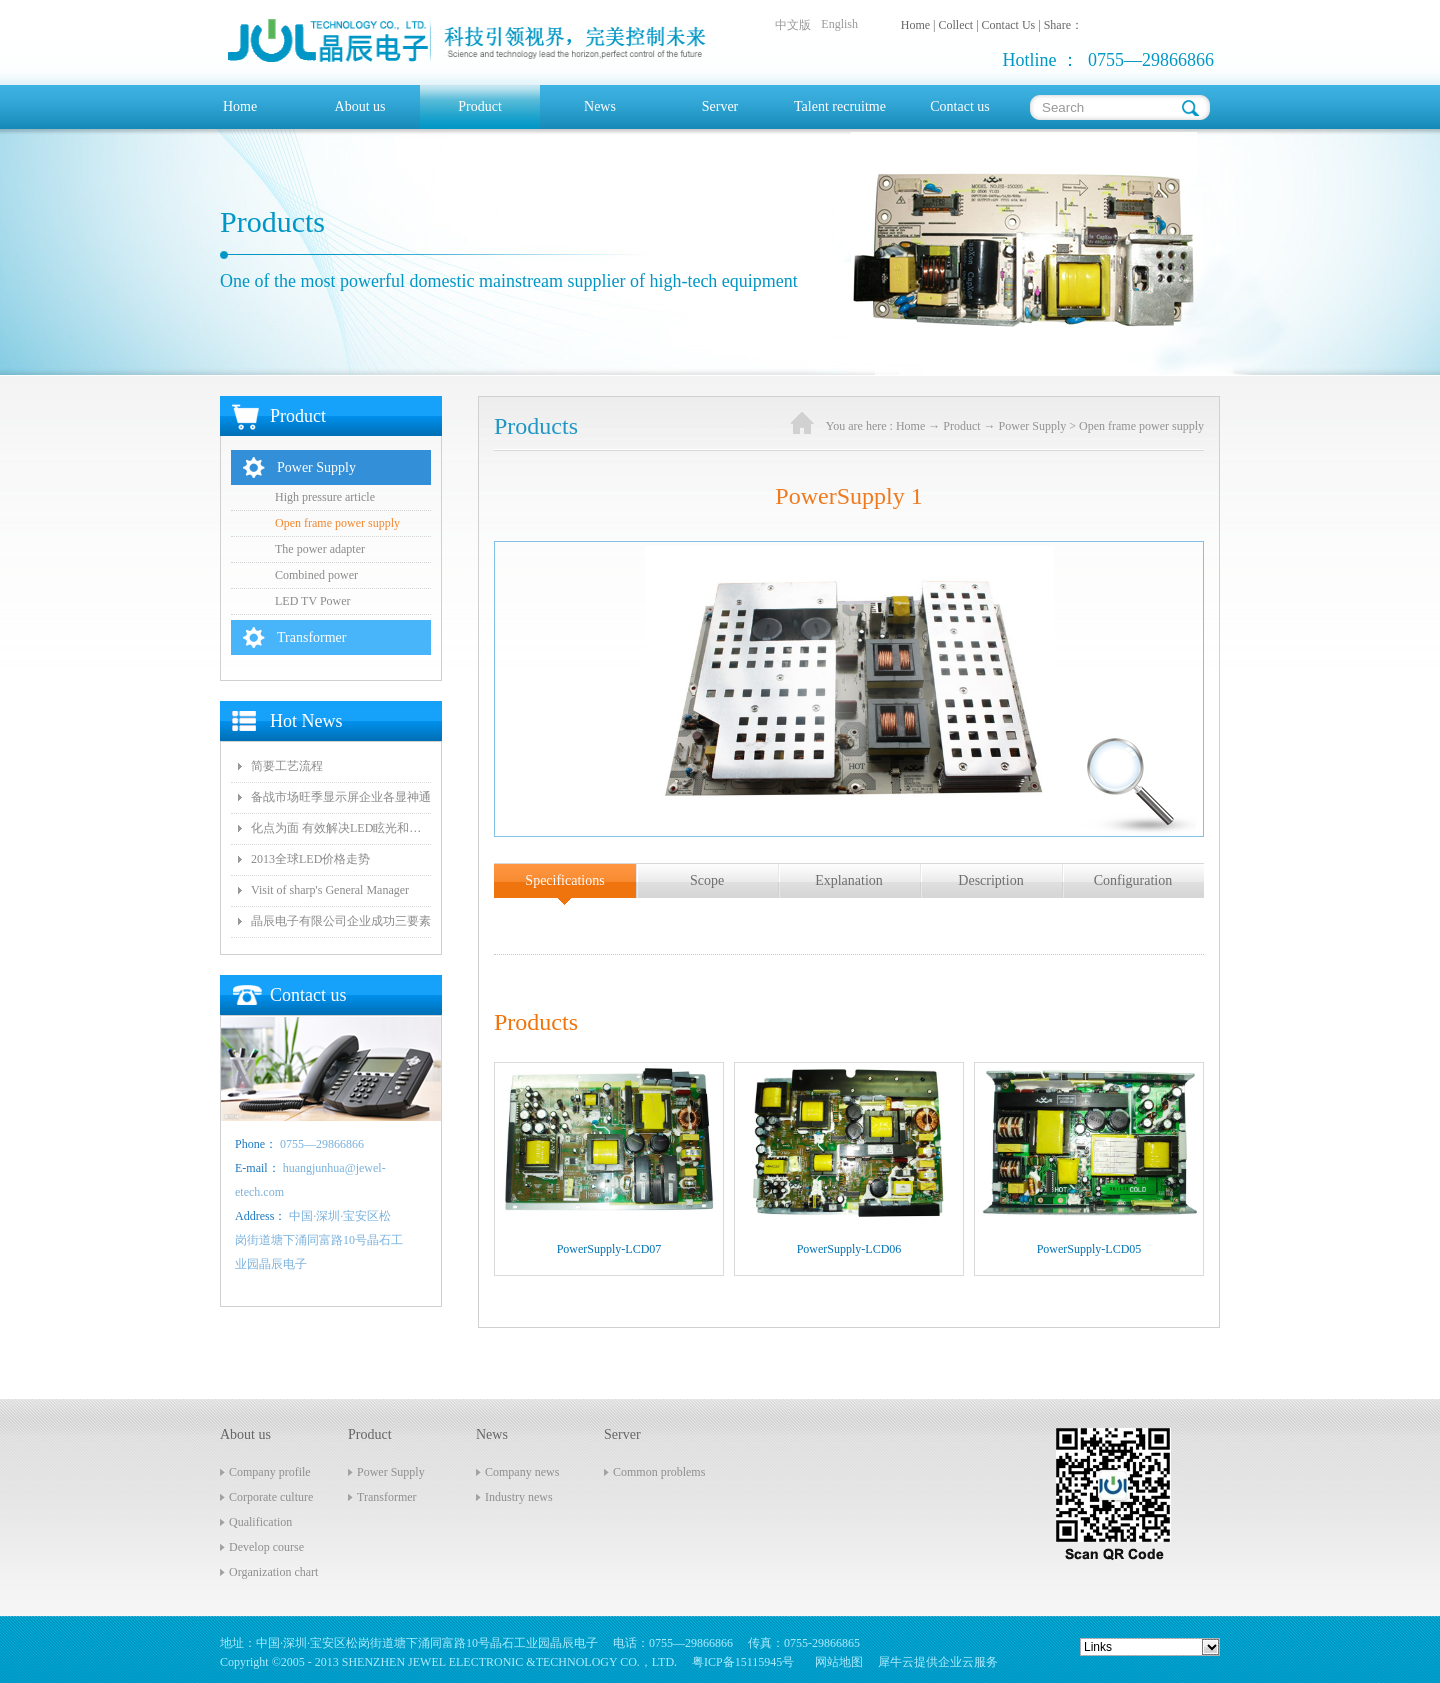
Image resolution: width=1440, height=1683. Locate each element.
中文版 (793, 25)
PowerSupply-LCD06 (849, 1249)
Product (961, 426)
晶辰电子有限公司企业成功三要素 (341, 921)
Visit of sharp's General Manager (330, 890)
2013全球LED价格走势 (310, 859)
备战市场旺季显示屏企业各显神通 (341, 797)
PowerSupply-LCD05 (1089, 1249)
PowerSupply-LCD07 (609, 1249)
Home (240, 106)
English (839, 24)
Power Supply (1033, 426)
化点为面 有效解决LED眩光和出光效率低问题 (341, 828)
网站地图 (836, 1662)
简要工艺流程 (287, 766)
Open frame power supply (1141, 426)
